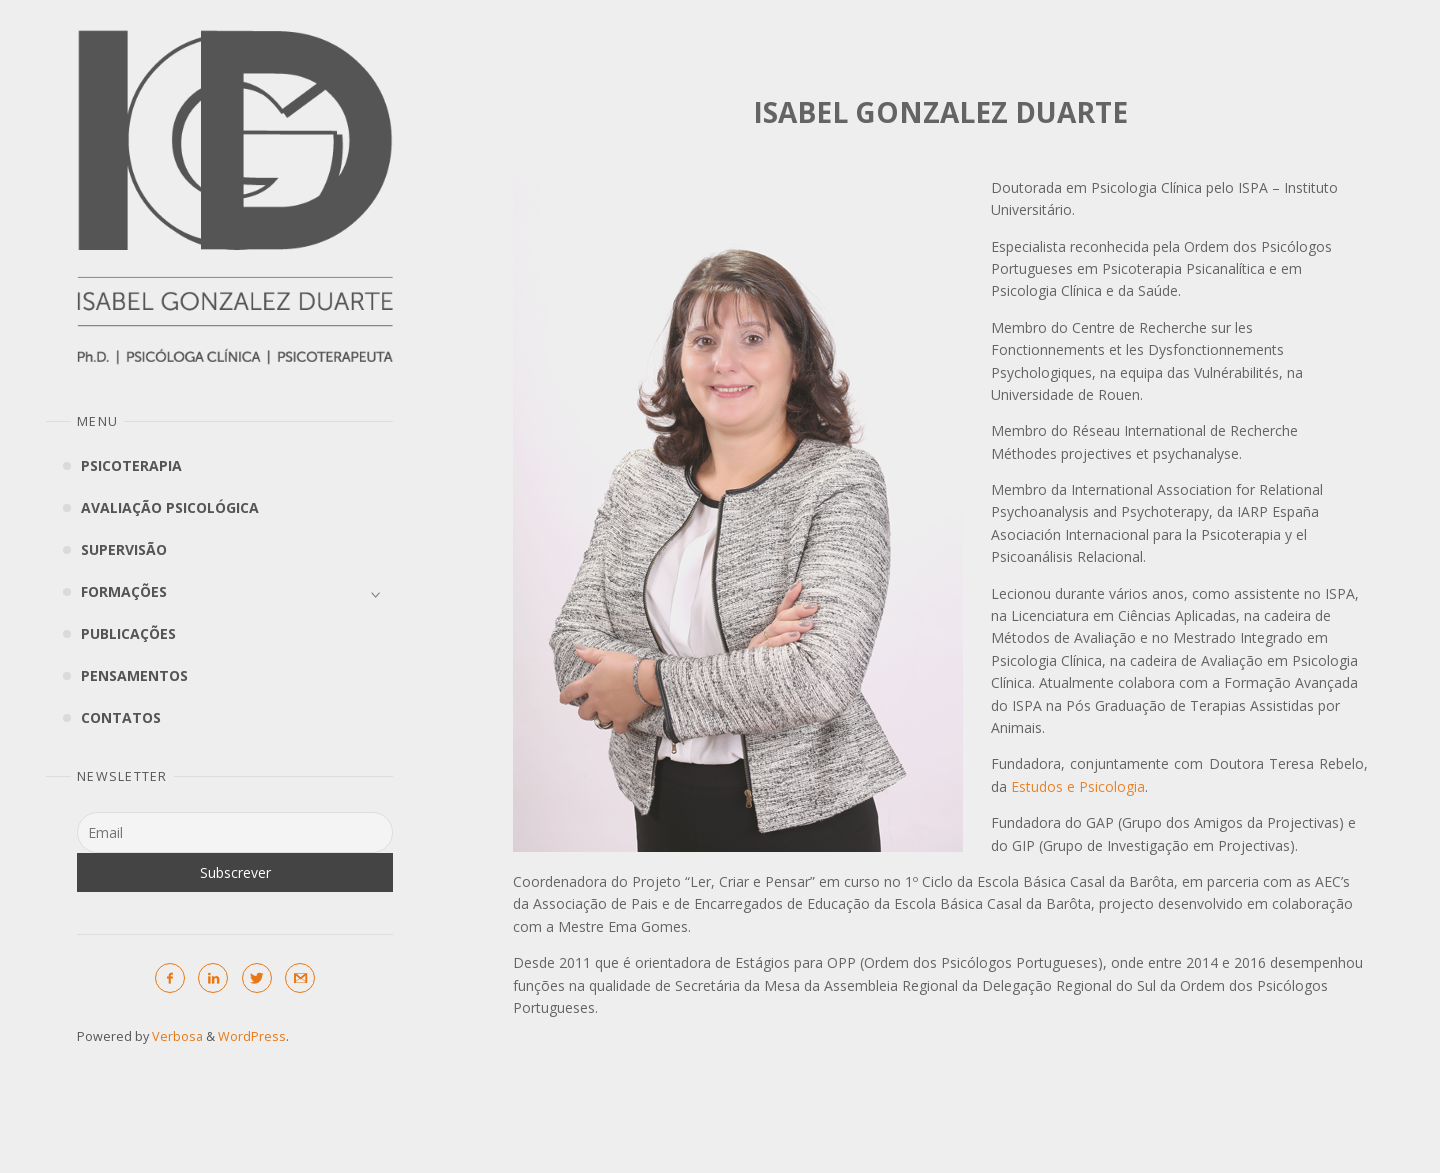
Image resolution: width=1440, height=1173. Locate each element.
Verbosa (176, 1036)
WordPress (252, 1036)
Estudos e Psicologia (1078, 786)
